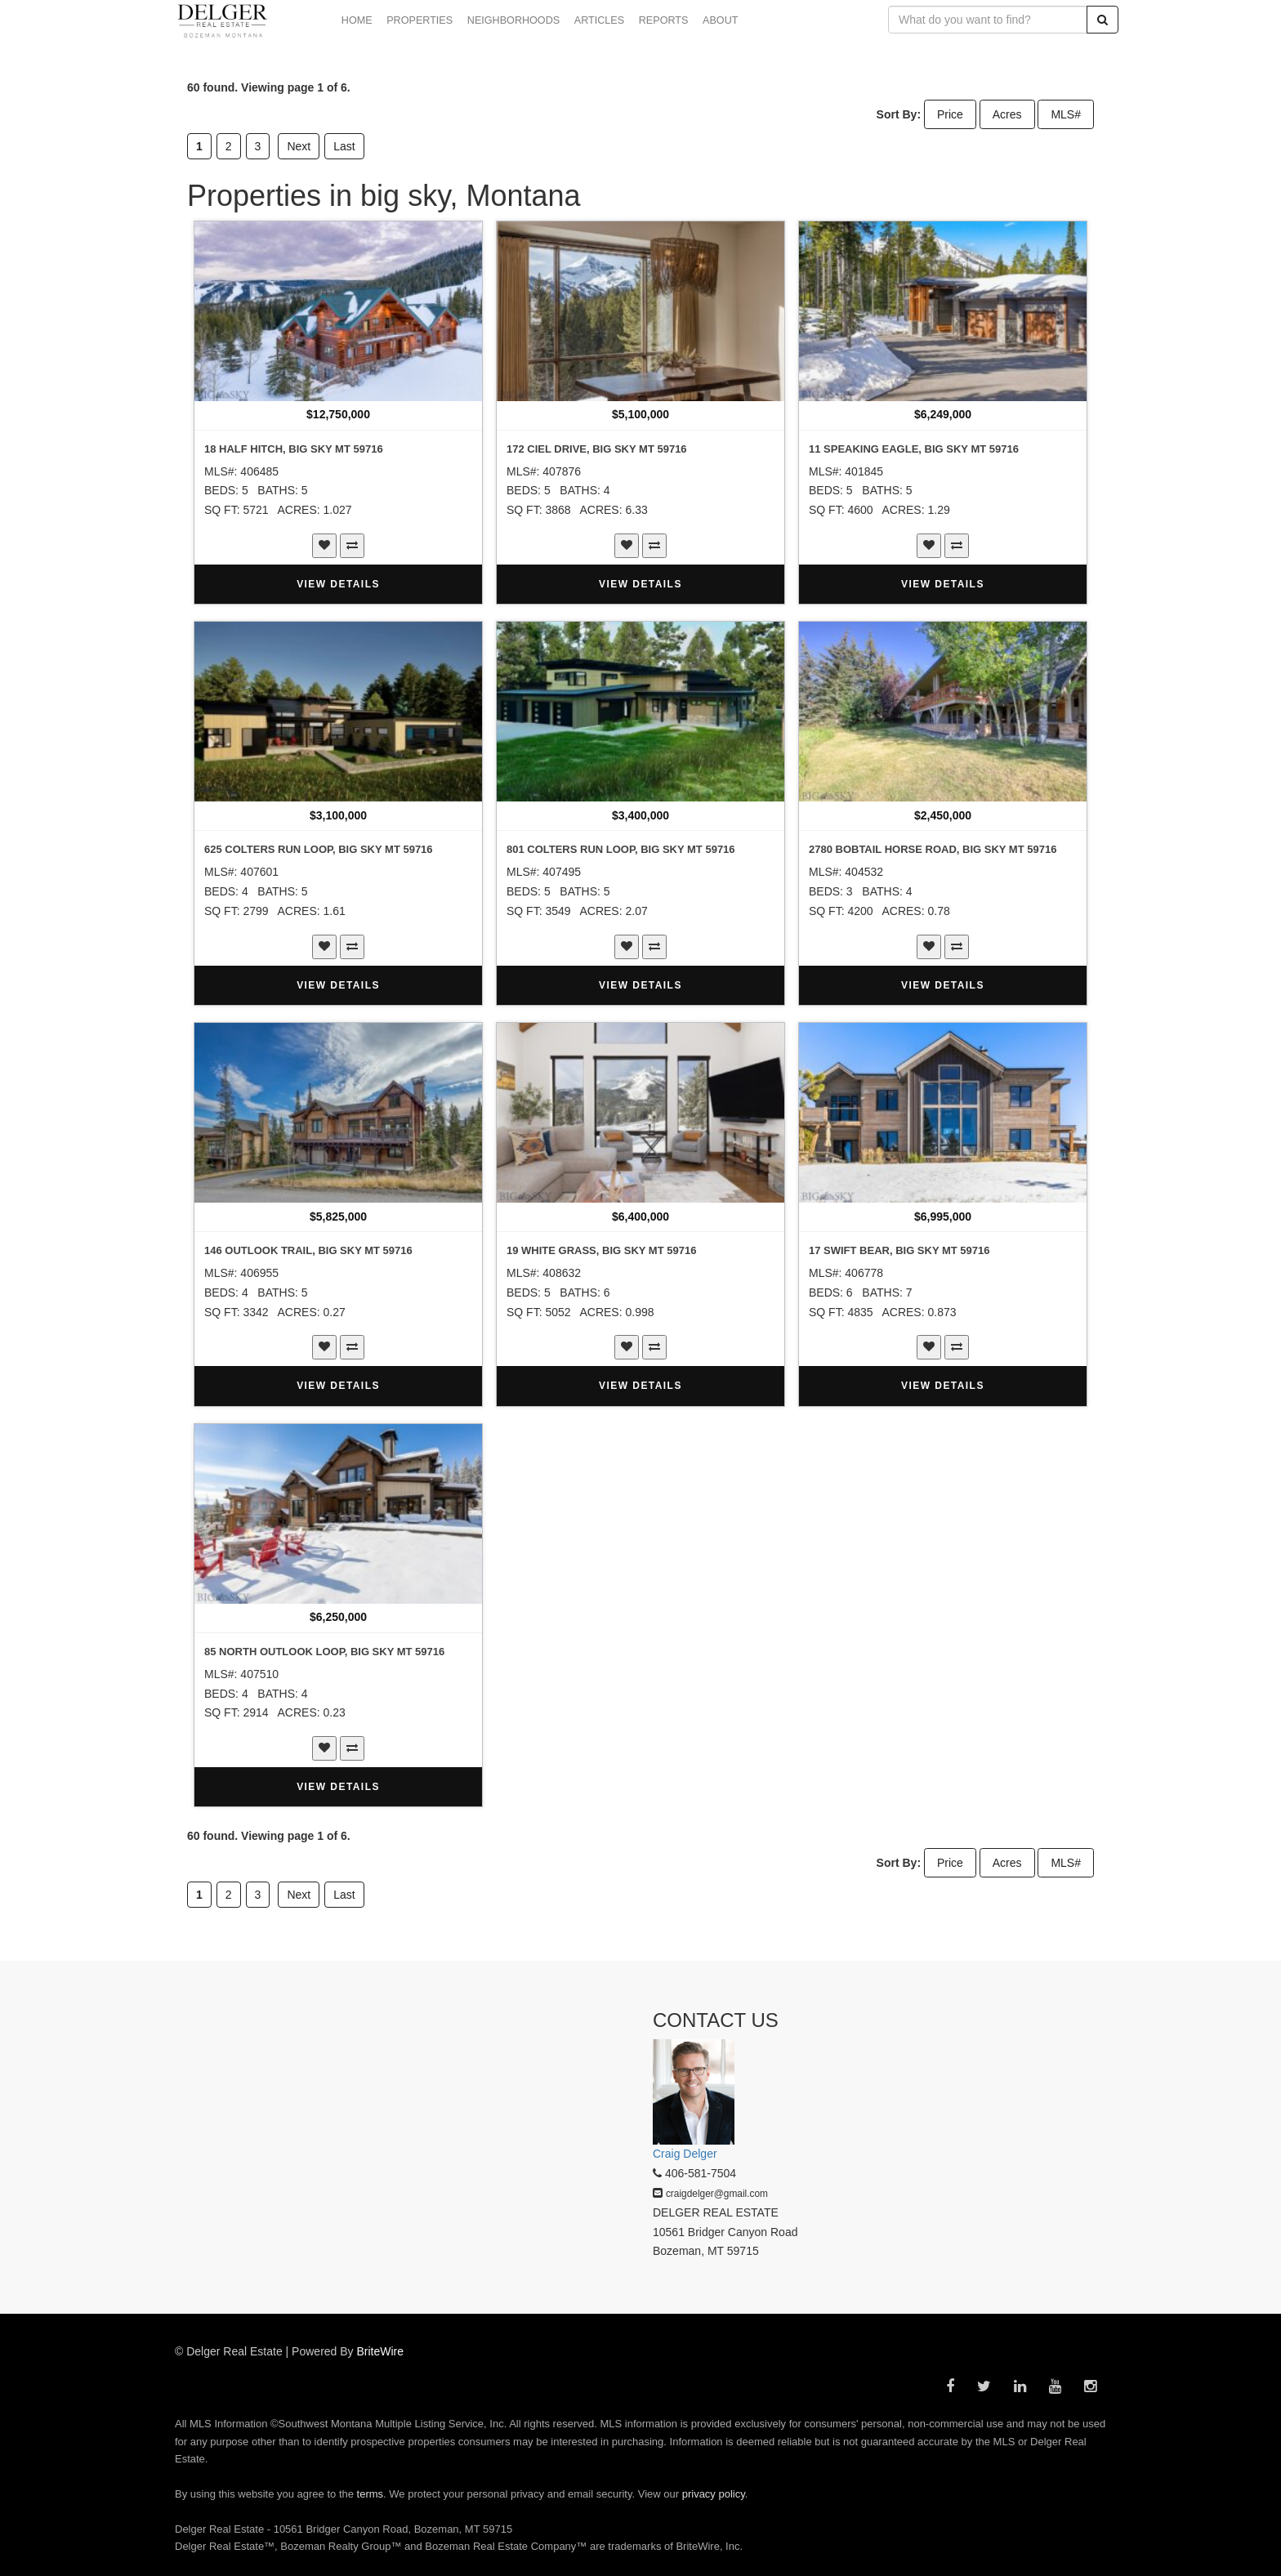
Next (298, 146)
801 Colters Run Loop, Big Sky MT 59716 (621, 849)
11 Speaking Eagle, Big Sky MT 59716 (914, 449)
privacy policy (713, 2494)
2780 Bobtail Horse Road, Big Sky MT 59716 (932, 849)
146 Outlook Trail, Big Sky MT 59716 (308, 1250)
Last (344, 146)
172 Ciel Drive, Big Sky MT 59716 (597, 449)
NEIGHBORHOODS (513, 20)
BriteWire (380, 2351)
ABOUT (720, 20)
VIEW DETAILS (338, 584)
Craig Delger (685, 2153)
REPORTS (664, 20)
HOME (357, 20)
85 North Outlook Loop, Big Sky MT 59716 (324, 1651)
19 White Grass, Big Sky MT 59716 (601, 1250)
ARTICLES (599, 20)
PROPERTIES (419, 20)
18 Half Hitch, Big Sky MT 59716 (293, 449)
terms (370, 2494)
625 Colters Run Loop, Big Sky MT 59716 (318, 849)
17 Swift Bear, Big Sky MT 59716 (899, 1250)
